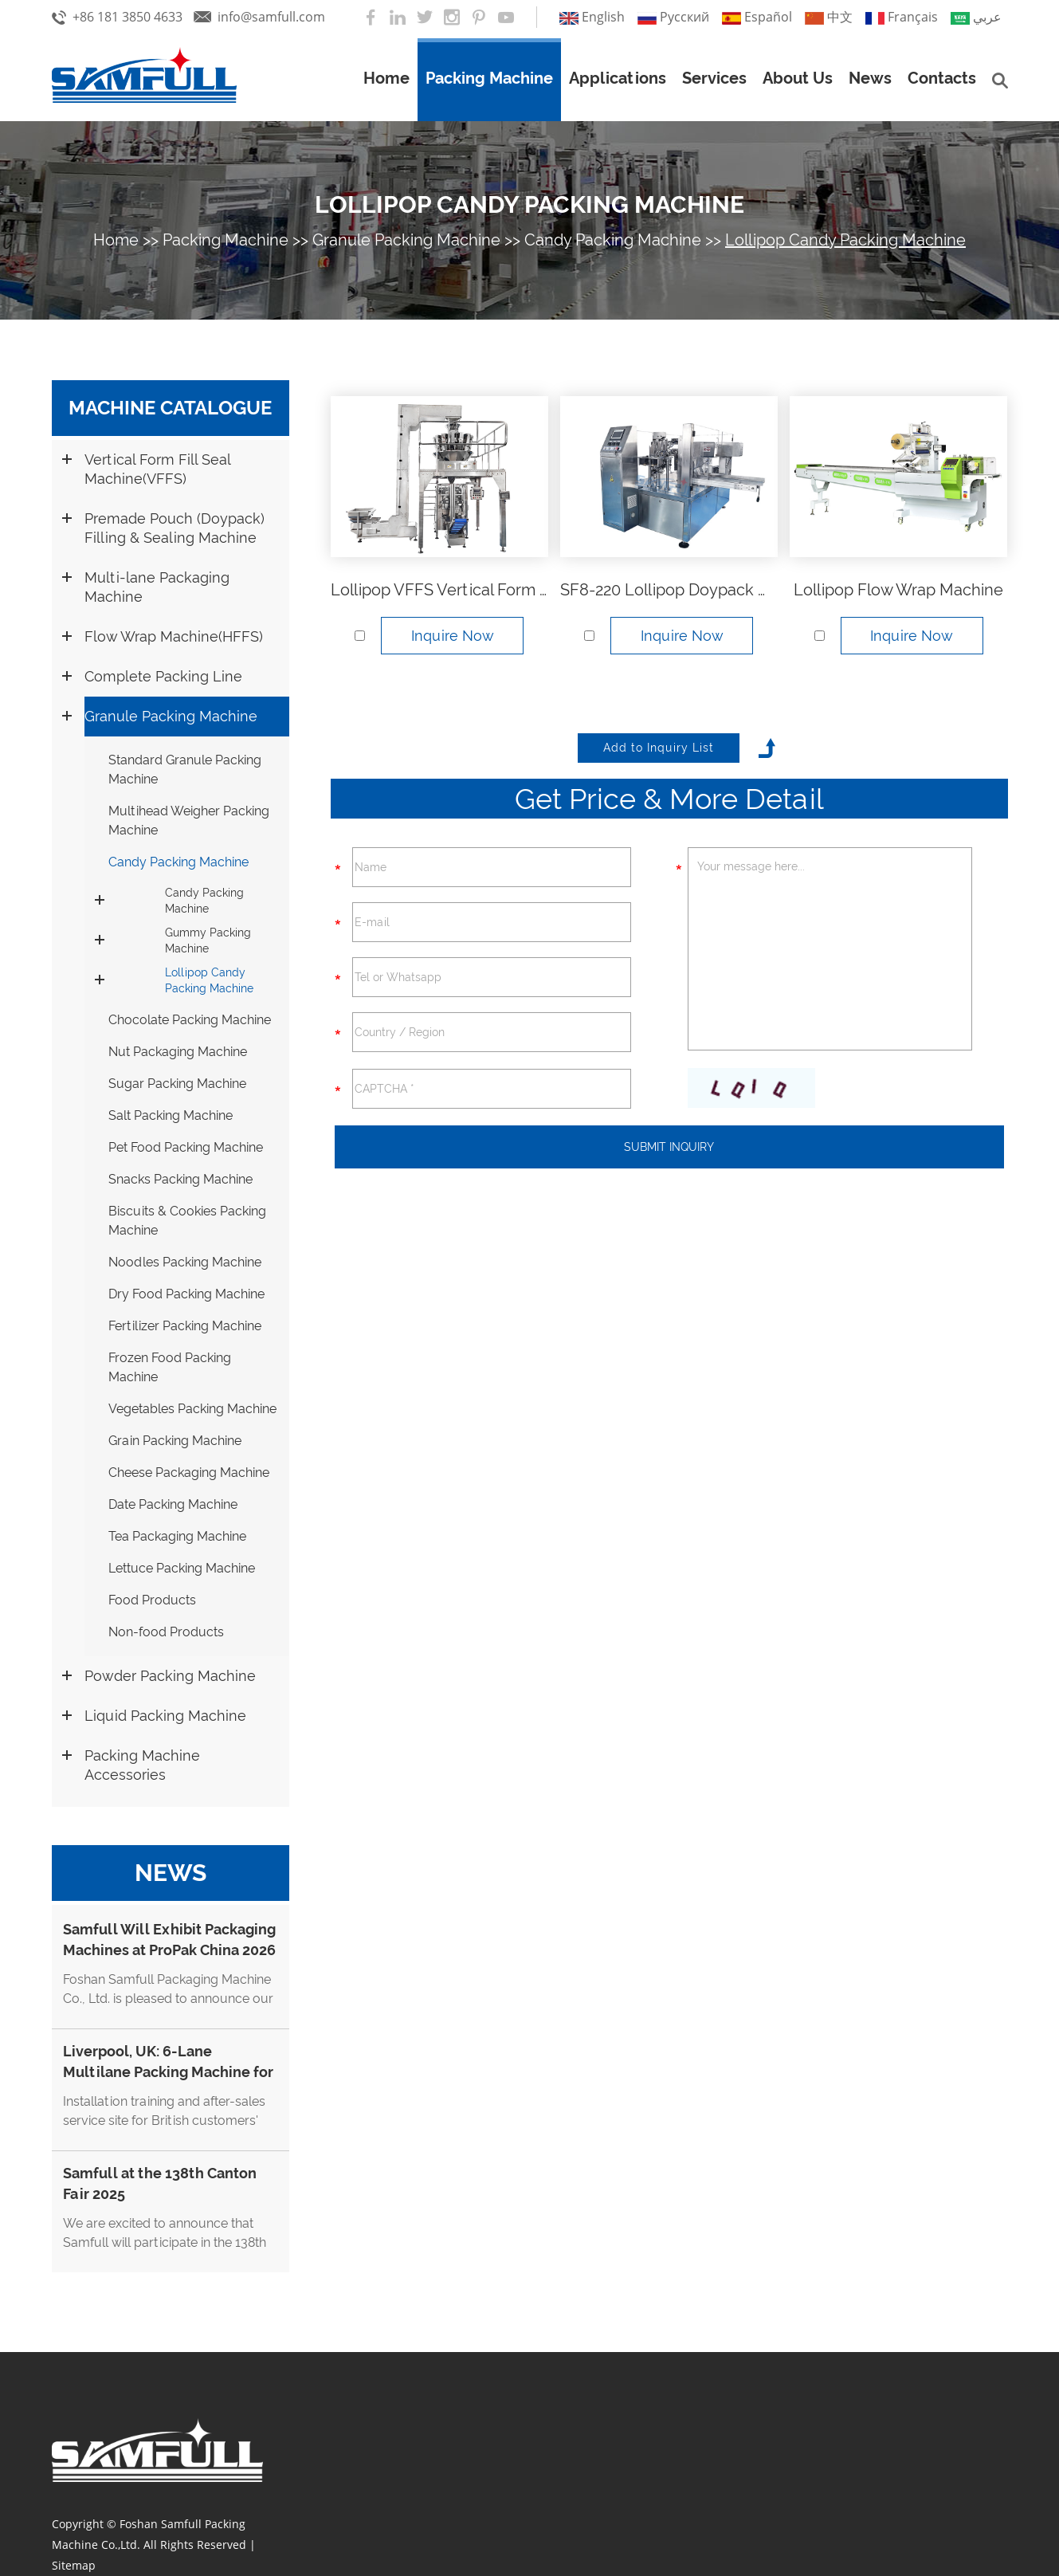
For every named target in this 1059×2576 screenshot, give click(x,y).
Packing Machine (489, 78)
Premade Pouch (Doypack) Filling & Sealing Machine (174, 528)
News (870, 78)
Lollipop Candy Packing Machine (529, 204)
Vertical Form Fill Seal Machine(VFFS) (157, 469)
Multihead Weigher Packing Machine (188, 820)
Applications (617, 78)
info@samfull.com (271, 17)
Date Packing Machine (172, 1504)
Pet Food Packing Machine (185, 1147)
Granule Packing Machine (406, 239)
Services (714, 78)
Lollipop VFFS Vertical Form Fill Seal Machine (496, 589)
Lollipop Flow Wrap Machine (898, 589)
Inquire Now (452, 635)
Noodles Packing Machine (184, 1262)
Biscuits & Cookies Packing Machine (187, 1221)
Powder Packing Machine (170, 1675)
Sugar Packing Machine (177, 1083)
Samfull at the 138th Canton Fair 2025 (160, 2183)
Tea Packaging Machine (177, 1536)
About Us (798, 78)
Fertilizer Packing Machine (184, 1325)
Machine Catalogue (170, 407)
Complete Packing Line (163, 676)
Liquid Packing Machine (165, 1715)
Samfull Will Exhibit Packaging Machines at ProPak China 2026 (169, 1939)
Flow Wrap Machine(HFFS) (173, 636)
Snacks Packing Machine (180, 1179)
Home (386, 78)
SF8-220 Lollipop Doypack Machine (691, 589)
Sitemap (74, 2565)
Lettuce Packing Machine (181, 1568)
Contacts (942, 78)
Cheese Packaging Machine (188, 1472)
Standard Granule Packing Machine (184, 769)
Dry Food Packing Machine (186, 1294)
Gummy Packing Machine (208, 940)
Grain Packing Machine (174, 1440)
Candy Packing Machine (612, 239)
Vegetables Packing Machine (192, 1408)
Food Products (152, 1600)
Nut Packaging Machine (177, 1051)
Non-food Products (166, 1631)
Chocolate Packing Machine (189, 1019)
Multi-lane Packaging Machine (156, 587)
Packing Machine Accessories (142, 1765)
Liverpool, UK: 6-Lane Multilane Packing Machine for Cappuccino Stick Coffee (168, 2072)
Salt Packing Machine (170, 1115)
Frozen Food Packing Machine (169, 1367)
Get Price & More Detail (669, 798)
